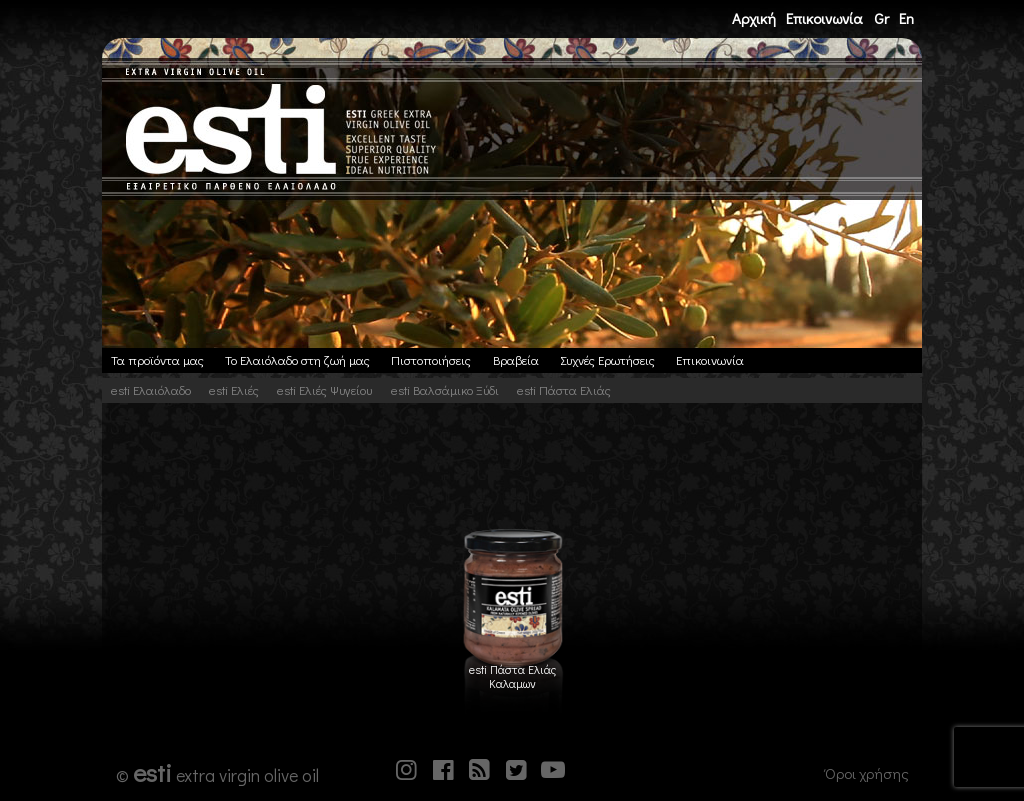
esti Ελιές (234, 390)
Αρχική (754, 18)
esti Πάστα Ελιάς (564, 390)
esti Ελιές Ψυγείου (324, 390)
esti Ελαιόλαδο (151, 390)
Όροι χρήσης (867, 773)
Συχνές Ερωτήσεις (607, 360)
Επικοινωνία (824, 18)
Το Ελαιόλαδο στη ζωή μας (297, 360)
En (906, 18)
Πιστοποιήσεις (431, 360)
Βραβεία (516, 360)
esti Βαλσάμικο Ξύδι (445, 390)
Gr (881, 18)
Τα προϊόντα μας (157, 360)
